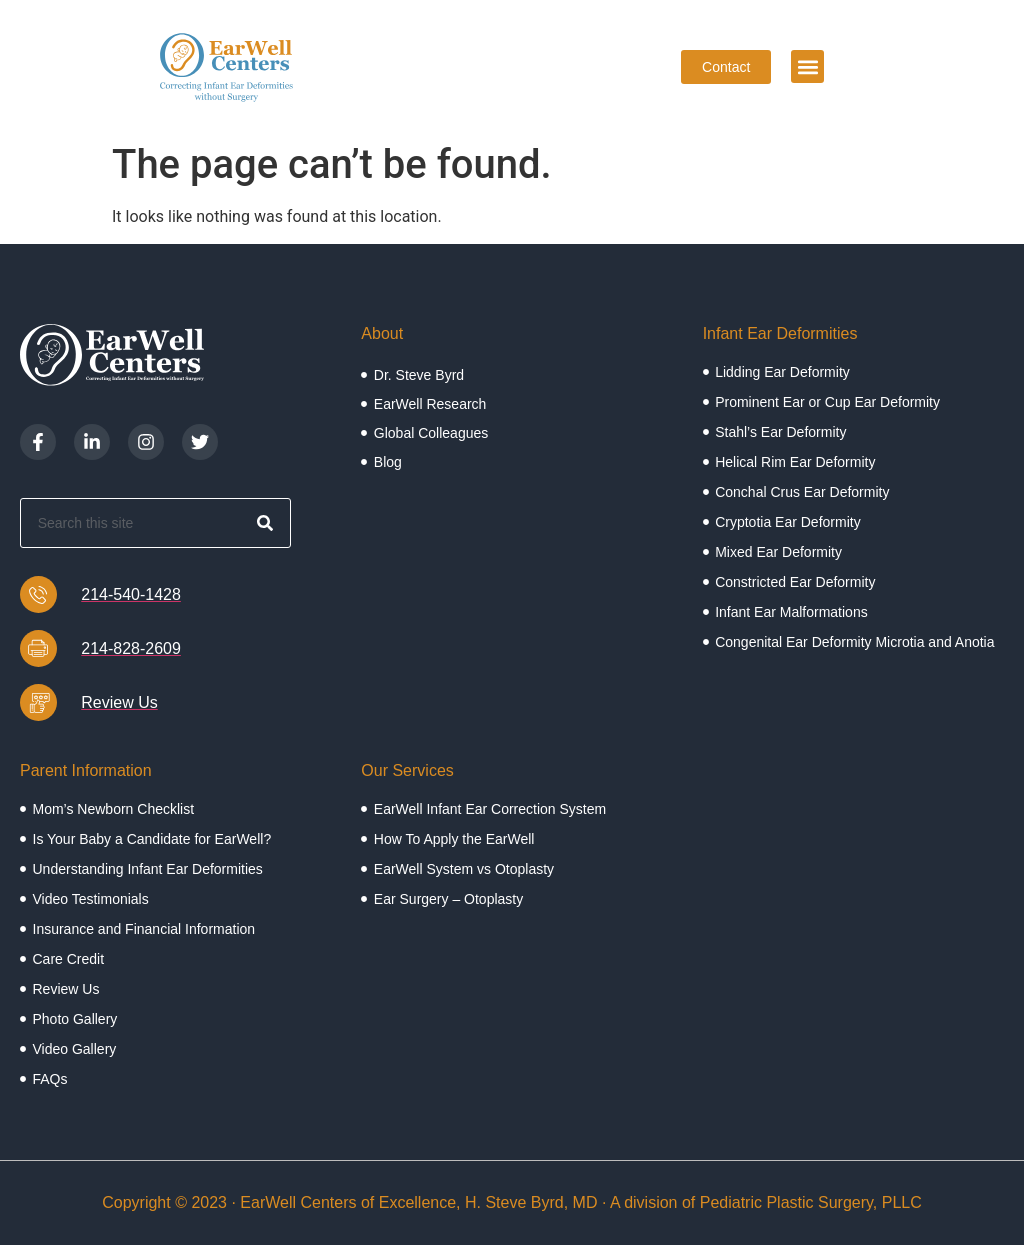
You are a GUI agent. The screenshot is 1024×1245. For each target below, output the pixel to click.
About (382, 333)
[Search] (265, 523)
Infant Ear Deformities (780, 333)
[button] (807, 66)
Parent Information (86, 770)
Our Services (407, 770)
